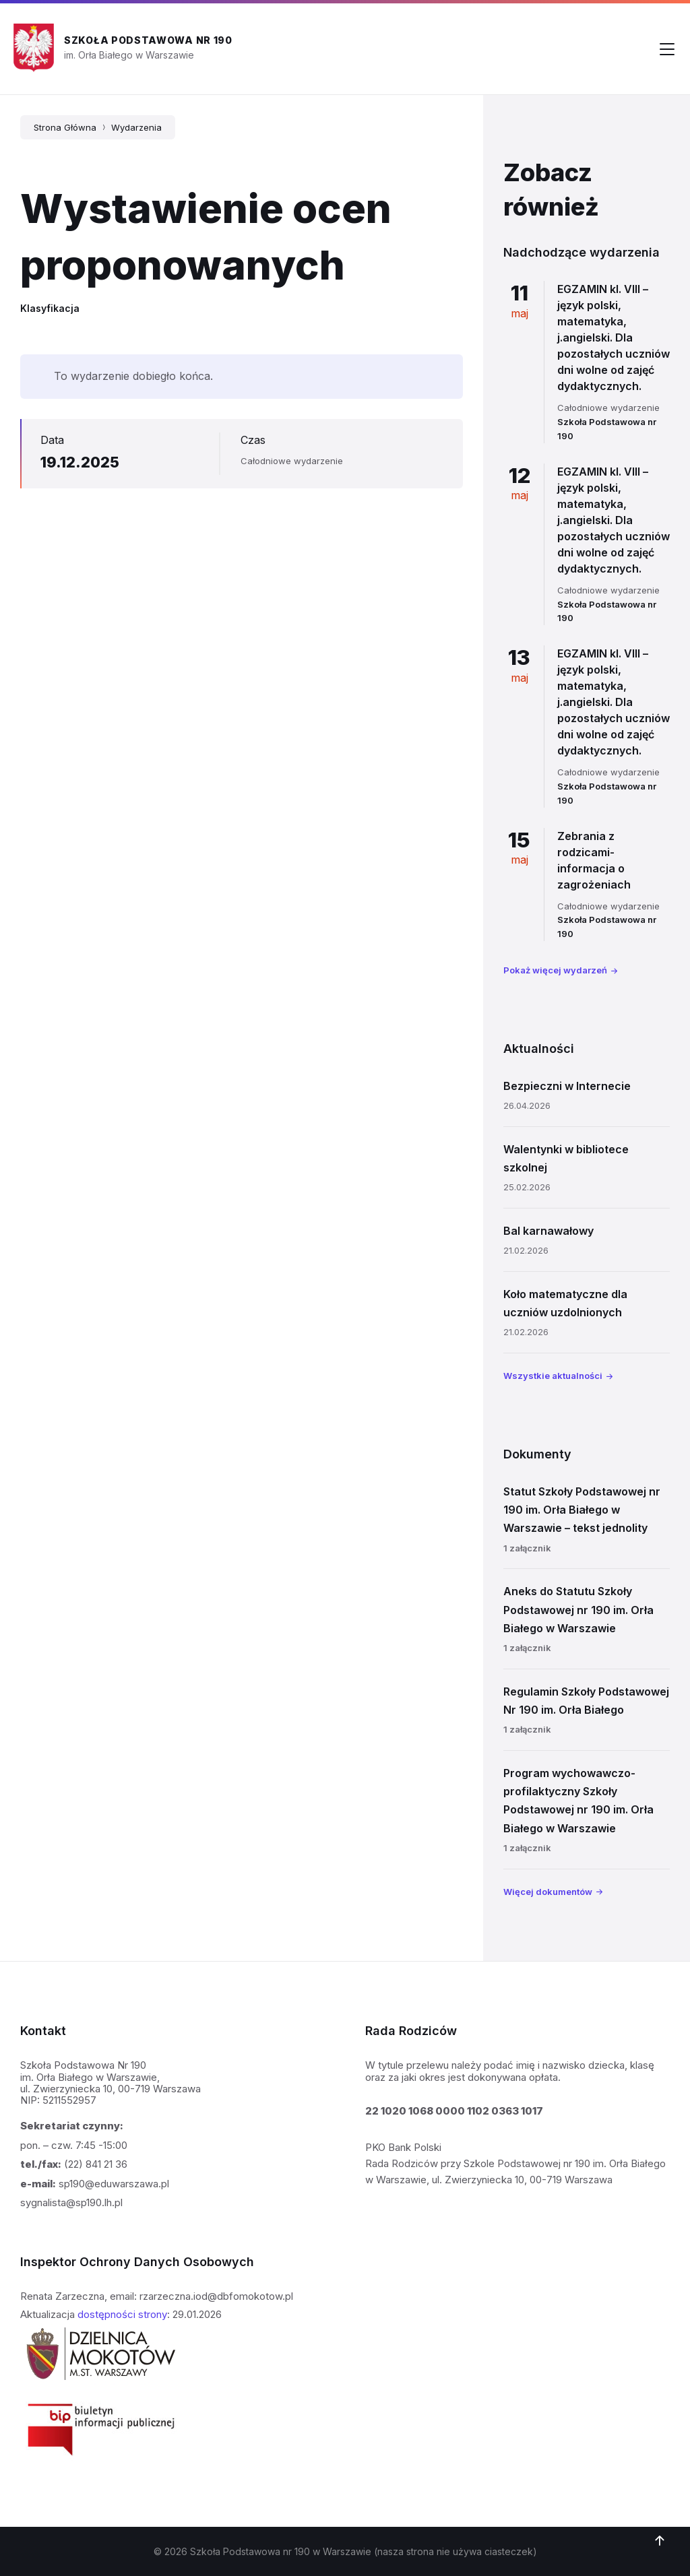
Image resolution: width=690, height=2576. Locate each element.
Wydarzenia (136, 127)
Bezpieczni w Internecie (567, 1086)
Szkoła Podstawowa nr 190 (148, 40)
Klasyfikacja (50, 308)
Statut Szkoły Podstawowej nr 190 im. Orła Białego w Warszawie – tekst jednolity (581, 1510)
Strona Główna (65, 127)
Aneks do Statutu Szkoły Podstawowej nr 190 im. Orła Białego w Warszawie (578, 1609)
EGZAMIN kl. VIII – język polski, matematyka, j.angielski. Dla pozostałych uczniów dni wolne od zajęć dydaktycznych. (613, 337)
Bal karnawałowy (548, 1230)
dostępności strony (122, 2314)
